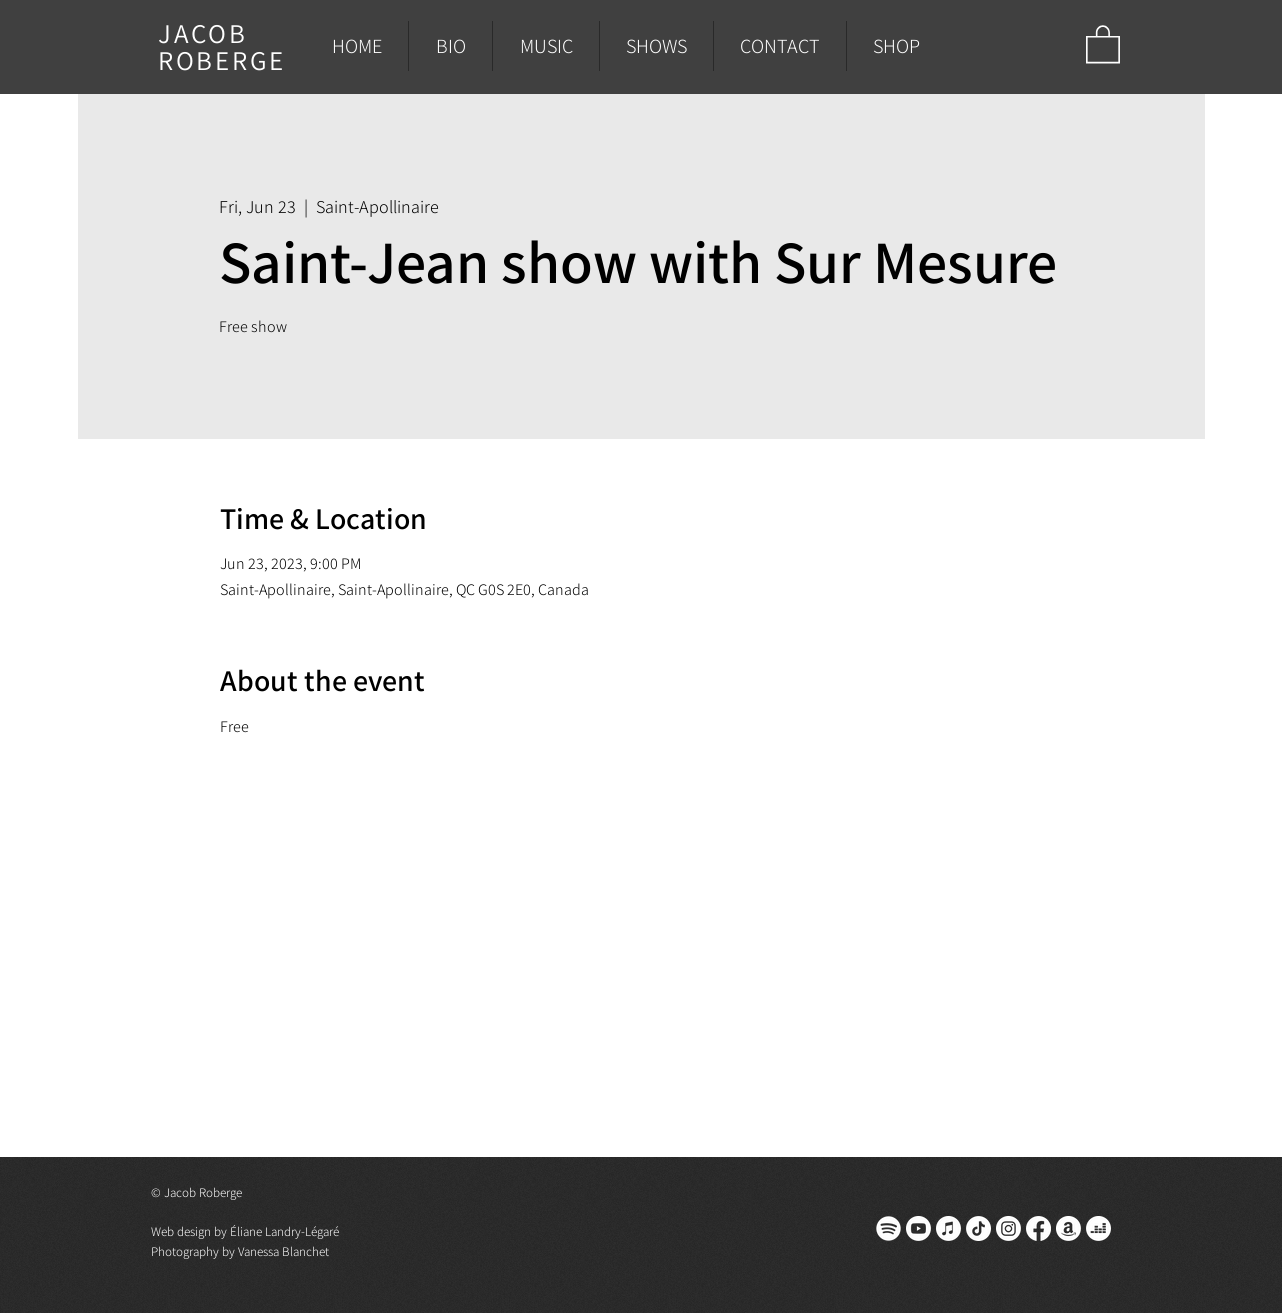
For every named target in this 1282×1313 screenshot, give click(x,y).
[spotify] (888, 1228)
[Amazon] (1068, 1228)
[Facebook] (1038, 1228)
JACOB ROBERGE (222, 46)
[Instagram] (1008, 1228)
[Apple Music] (948, 1228)
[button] (1103, 43)
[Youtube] (918, 1228)
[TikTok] (978, 1228)
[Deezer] (1098, 1228)
